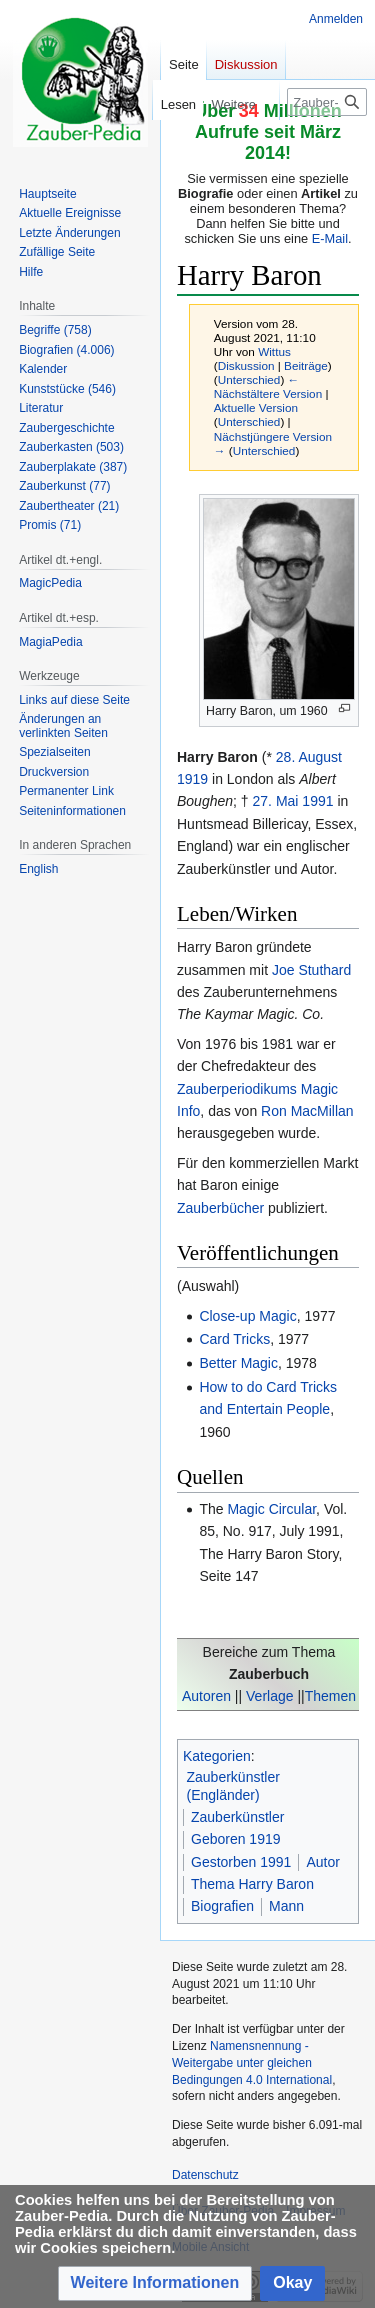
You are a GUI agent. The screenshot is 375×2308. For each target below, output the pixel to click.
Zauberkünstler (237, 1817)
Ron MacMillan (307, 1111)
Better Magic (238, 1363)
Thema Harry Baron (252, 1884)
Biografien (222, 1906)
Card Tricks (234, 1339)
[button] (155, 2283)
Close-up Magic (247, 1316)
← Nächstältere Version (268, 386)
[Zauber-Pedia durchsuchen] (327, 102)
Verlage (269, 1696)
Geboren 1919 (236, 1839)
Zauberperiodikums (237, 1089)
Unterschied (249, 379)
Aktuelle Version (256, 407)
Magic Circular (271, 1509)
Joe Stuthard (311, 970)
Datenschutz (205, 2175)
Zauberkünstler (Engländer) (233, 1786)
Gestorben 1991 (241, 1862)
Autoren (206, 1696)
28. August (309, 757)
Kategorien (217, 1756)
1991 (317, 801)
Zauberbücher (220, 1208)
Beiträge (306, 365)
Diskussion (246, 365)
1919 (192, 779)
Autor (322, 1862)
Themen (330, 1696)
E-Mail (330, 238)
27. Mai (276, 801)
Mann (286, 1906)
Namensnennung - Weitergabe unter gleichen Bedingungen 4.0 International (252, 2063)
